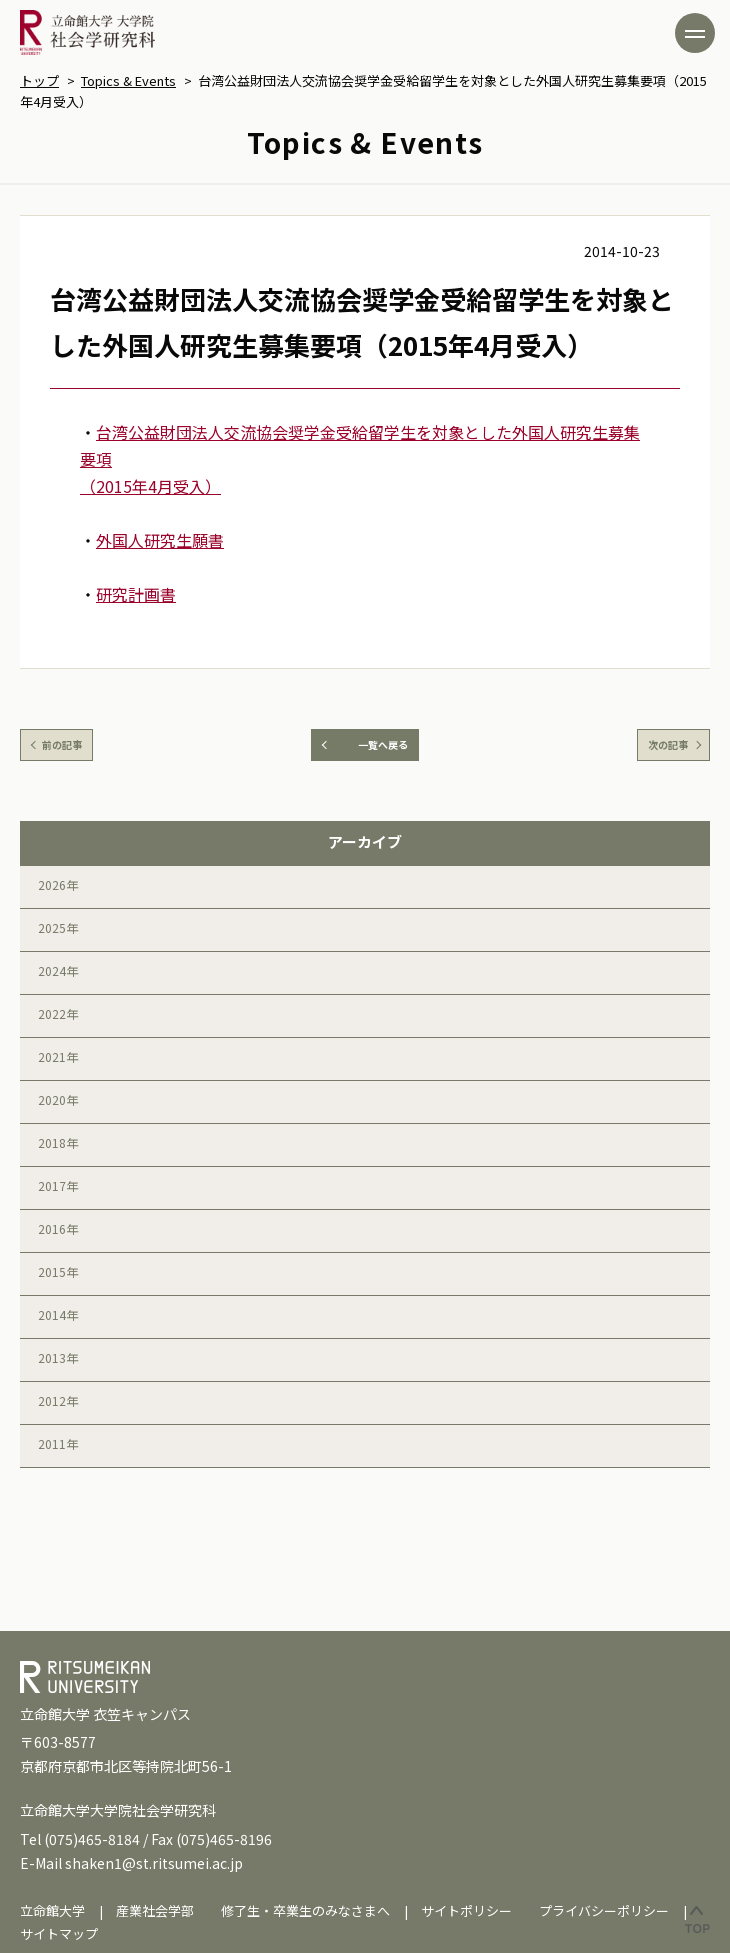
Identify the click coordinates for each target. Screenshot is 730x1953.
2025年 (58, 927)
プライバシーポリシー (604, 1910)
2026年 (58, 884)
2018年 (58, 1142)
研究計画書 (136, 594)
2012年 (58, 1400)
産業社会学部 (155, 1910)
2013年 (58, 1357)
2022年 (58, 1013)
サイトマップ (59, 1933)
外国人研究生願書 (160, 540)
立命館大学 (52, 1910)
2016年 (58, 1228)
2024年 (58, 970)
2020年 (58, 1099)
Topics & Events (128, 80)
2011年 (58, 1443)
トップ (39, 80)
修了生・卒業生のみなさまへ (305, 1910)
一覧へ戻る (383, 744)
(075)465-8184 (92, 1839)
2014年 (58, 1314)
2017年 (58, 1185)
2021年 (58, 1056)
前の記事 (62, 744)
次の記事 (668, 744)
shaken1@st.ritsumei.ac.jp (154, 1863)
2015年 (58, 1271)
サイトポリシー (466, 1910)
